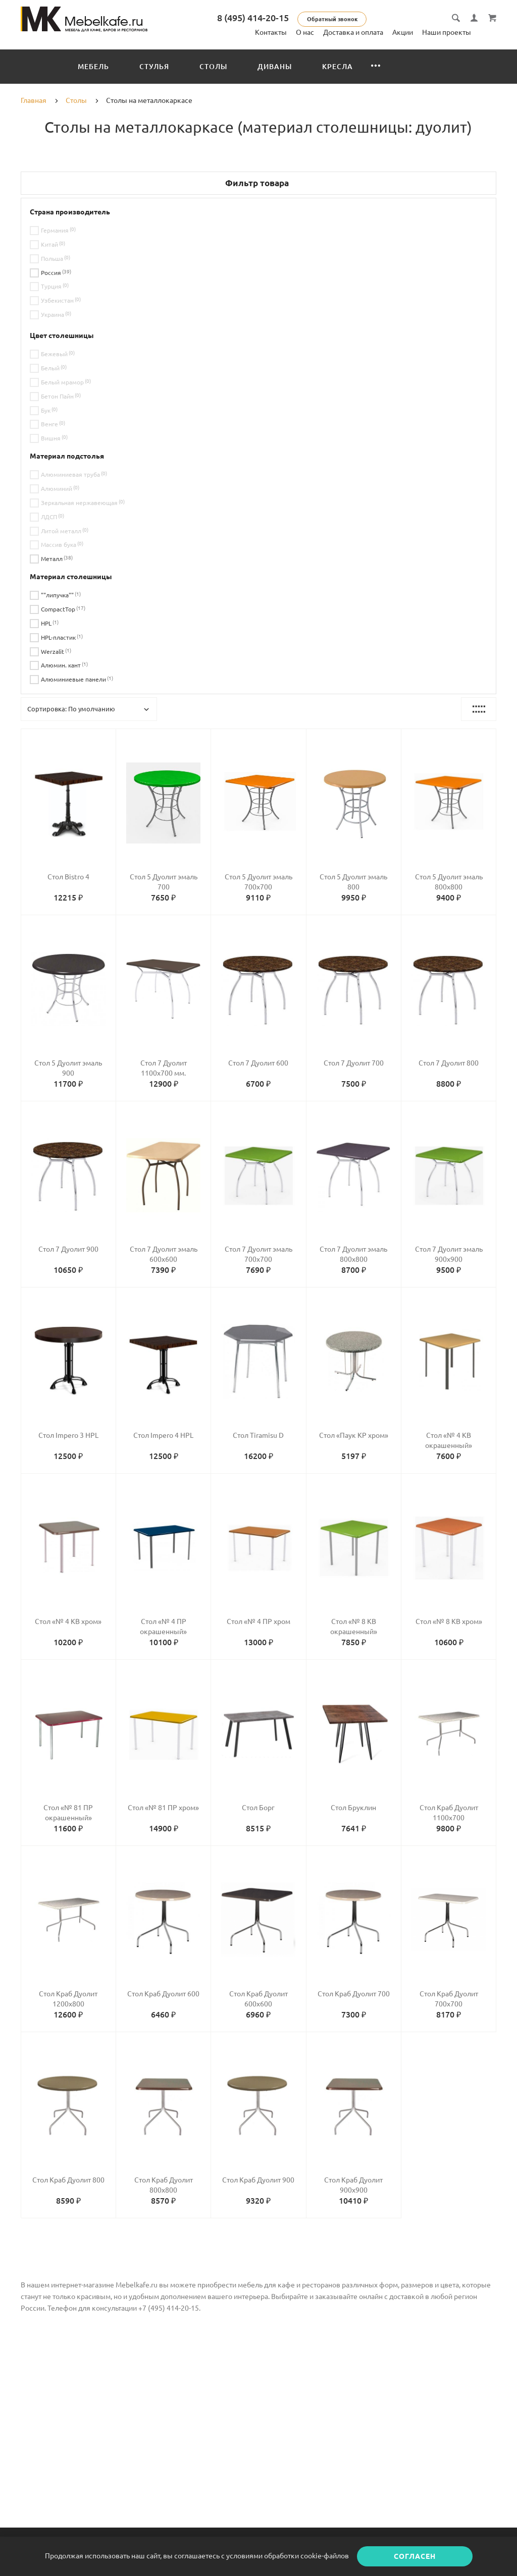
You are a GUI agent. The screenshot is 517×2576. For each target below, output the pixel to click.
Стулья (154, 67)
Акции (402, 32)
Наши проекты (446, 32)
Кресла (337, 67)
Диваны (274, 67)
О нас (305, 32)
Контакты (271, 32)
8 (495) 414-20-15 (253, 18)
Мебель (93, 67)
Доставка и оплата (353, 32)
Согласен (415, 2556)
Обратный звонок (332, 19)
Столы (213, 67)
